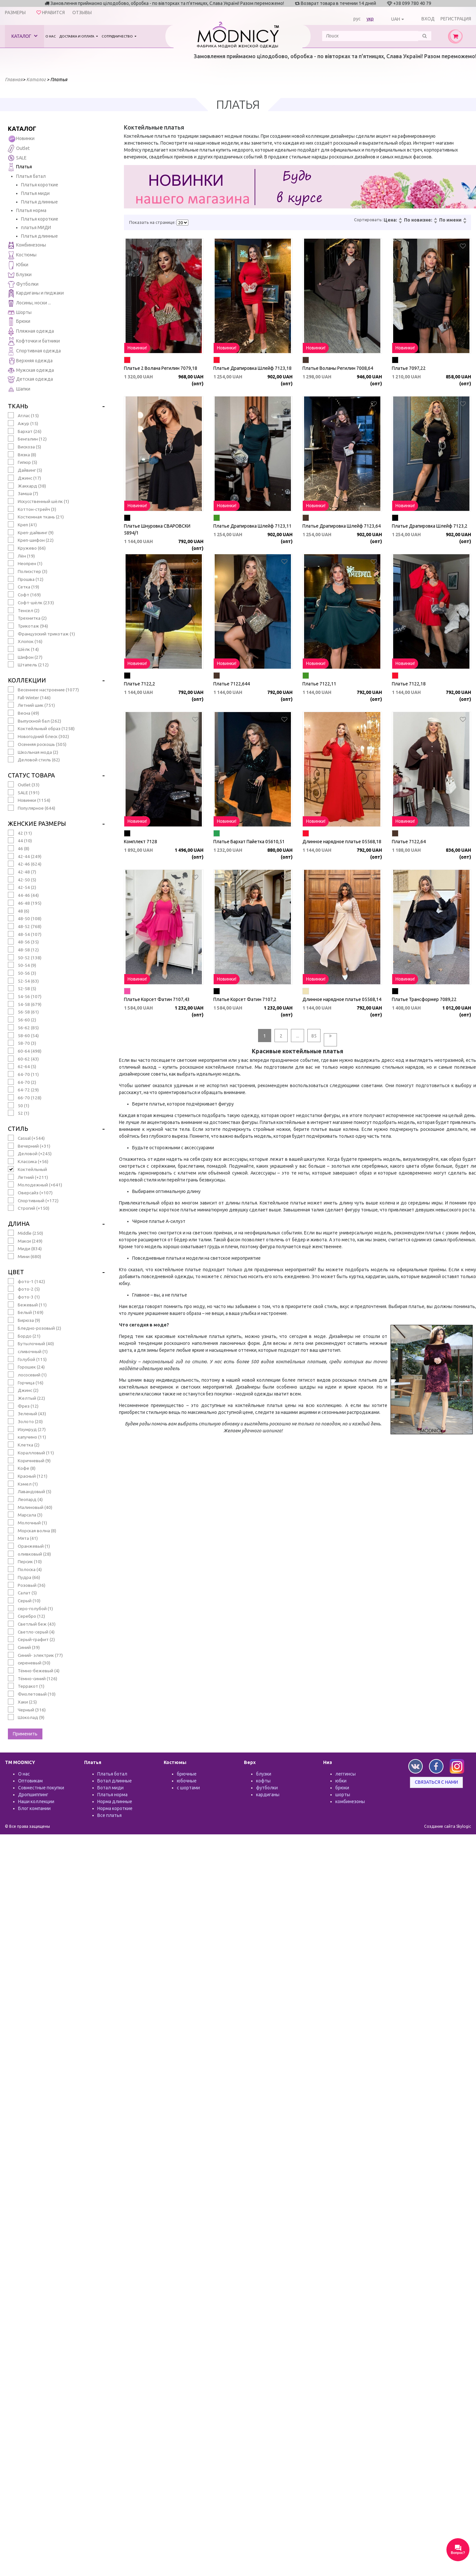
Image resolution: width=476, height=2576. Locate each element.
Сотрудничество (117, 36)
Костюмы (22, 255)
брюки (342, 1787)
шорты (342, 1794)
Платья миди (35, 193)
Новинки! (137, 347)
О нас (50, 36)
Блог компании (34, 1808)
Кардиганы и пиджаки (36, 293)
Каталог (24, 36)
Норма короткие (114, 1808)
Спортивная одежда (34, 351)
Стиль (18, 1128)
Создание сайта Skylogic (447, 1826)
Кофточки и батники (34, 341)
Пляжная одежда (31, 331)
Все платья (109, 1815)
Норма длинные (114, 1801)
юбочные (187, 1780)
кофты (263, 1780)
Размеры (15, 12)
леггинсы (345, 1774)
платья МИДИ (36, 227)
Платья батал (31, 176)
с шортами (188, 1787)
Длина (19, 1223)
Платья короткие (39, 184)
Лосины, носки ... (29, 303)
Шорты (20, 312)
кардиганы (267, 1794)
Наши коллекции (36, 1801)
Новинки (21, 139)
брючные (187, 1774)
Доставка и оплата (77, 36)
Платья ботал (112, 1774)
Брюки (19, 322)
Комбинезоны (27, 245)
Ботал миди (110, 1787)
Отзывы (82, 12)
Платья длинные (39, 201)
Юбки (18, 265)
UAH (395, 19)
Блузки (20, 275)
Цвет (16, 1272)
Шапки (19, 389)
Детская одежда (30, 379)
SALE (17, 158)
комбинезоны (350, 1801)
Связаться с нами (436, 1782)
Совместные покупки (41, 1787)
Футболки (23, 284)
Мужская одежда (31, 370)
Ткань (18, 406)
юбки (340, 1780)
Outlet (19, 149)
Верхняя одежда (30, 361)
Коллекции (27, 680)
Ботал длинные (114, 1780)
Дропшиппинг (33, 1794)
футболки (267, 1787)
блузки (263, 1774)
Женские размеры (37, 823)
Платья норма (31, 210)
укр (370, 18)
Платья (20, 167)
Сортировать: (368, 219)
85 (314, 1035)
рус (357, 18)
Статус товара (31, 775)
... (297, 1035)
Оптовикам (30, 1780)
